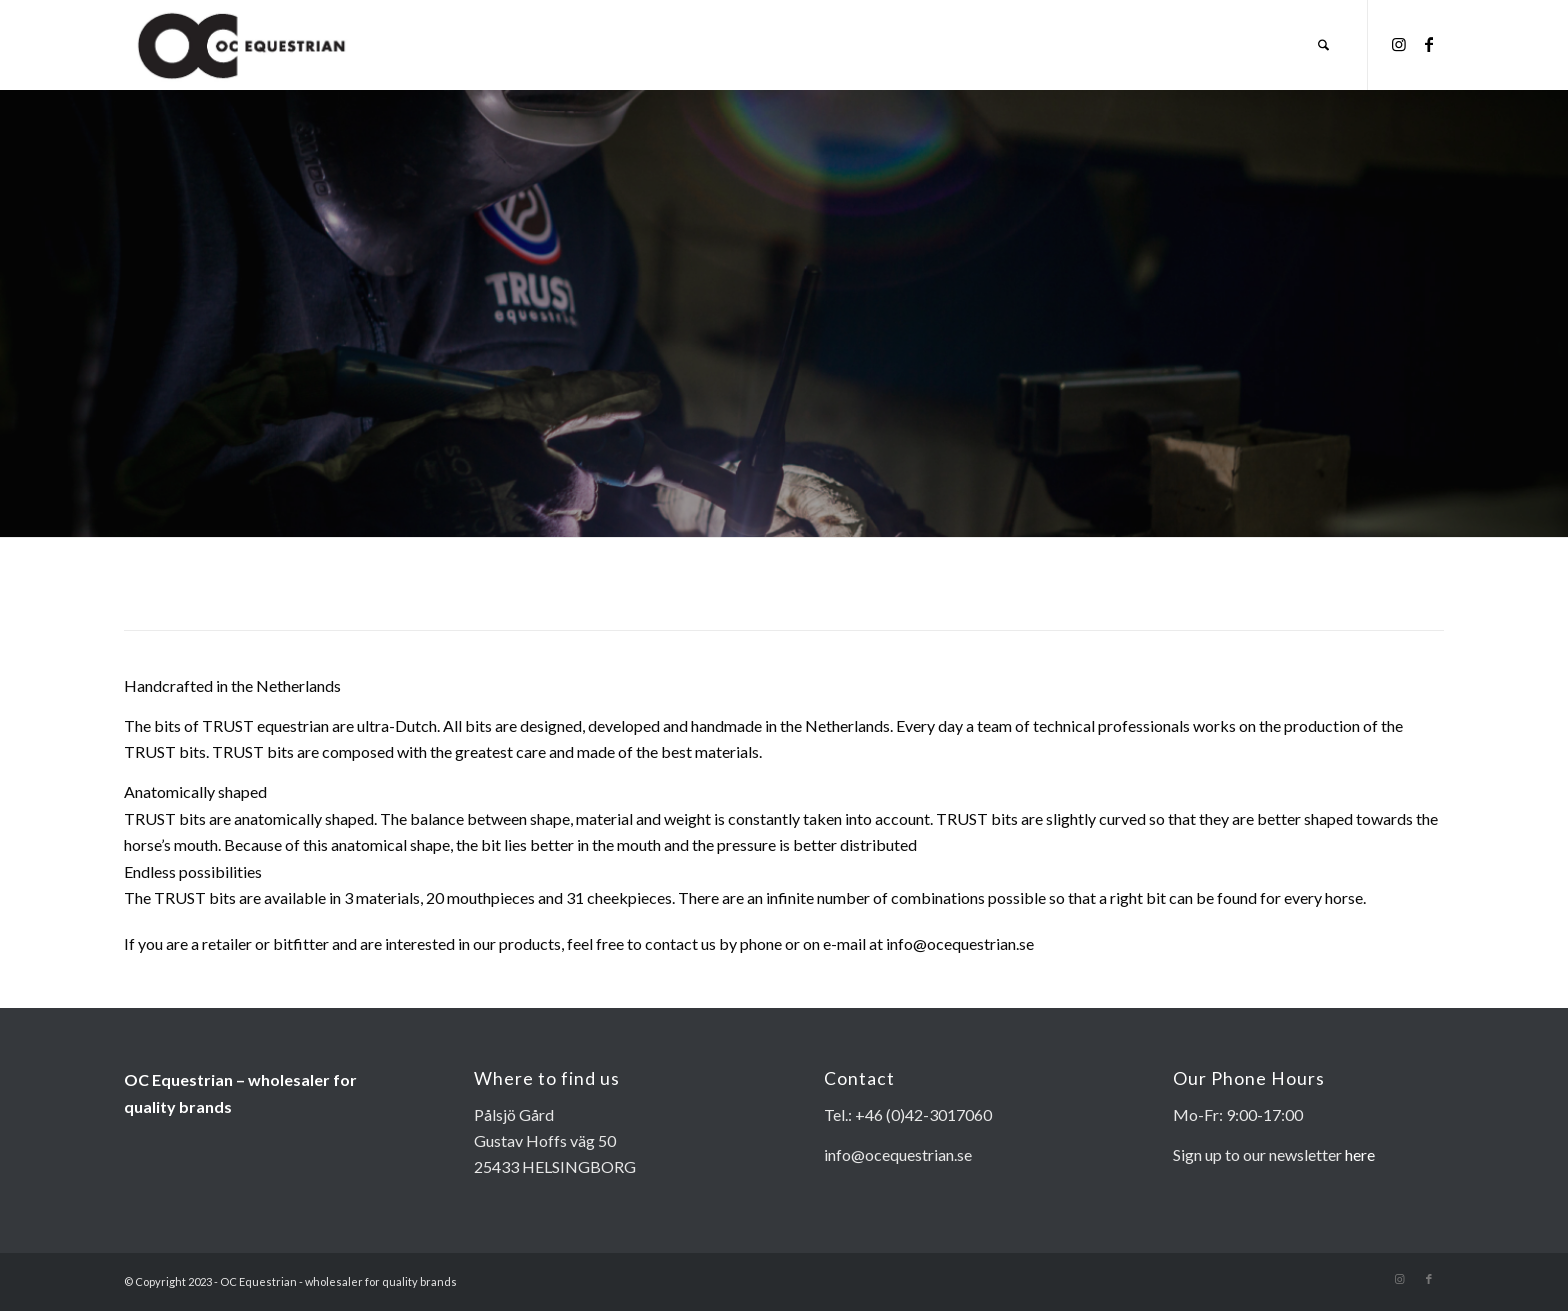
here (1360, 1154)
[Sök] (1323, 45)
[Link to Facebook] (1429, 44)
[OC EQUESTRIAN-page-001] (242, 45)
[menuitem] (1323, 45)
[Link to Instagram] (1399, 44)
